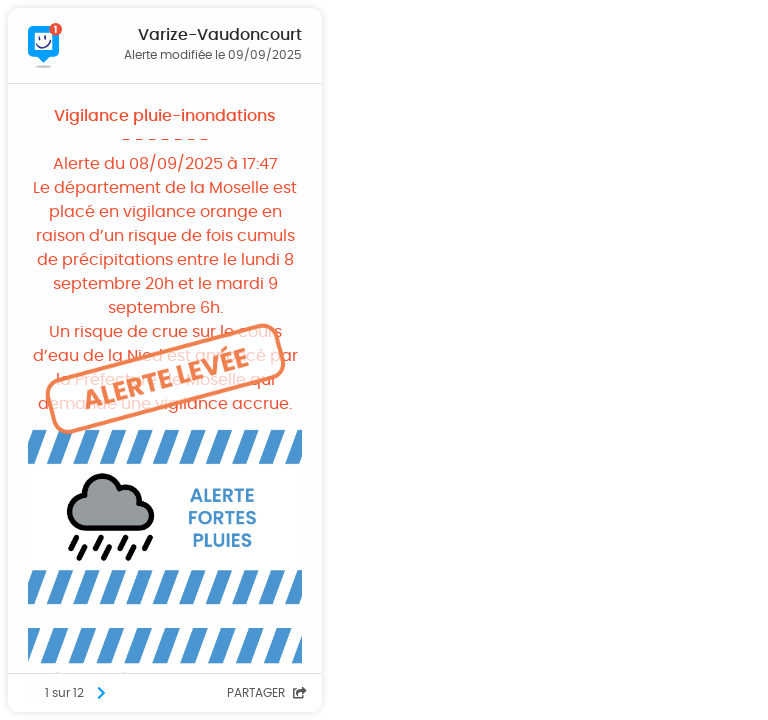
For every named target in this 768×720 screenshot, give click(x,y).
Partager (267, 693)
